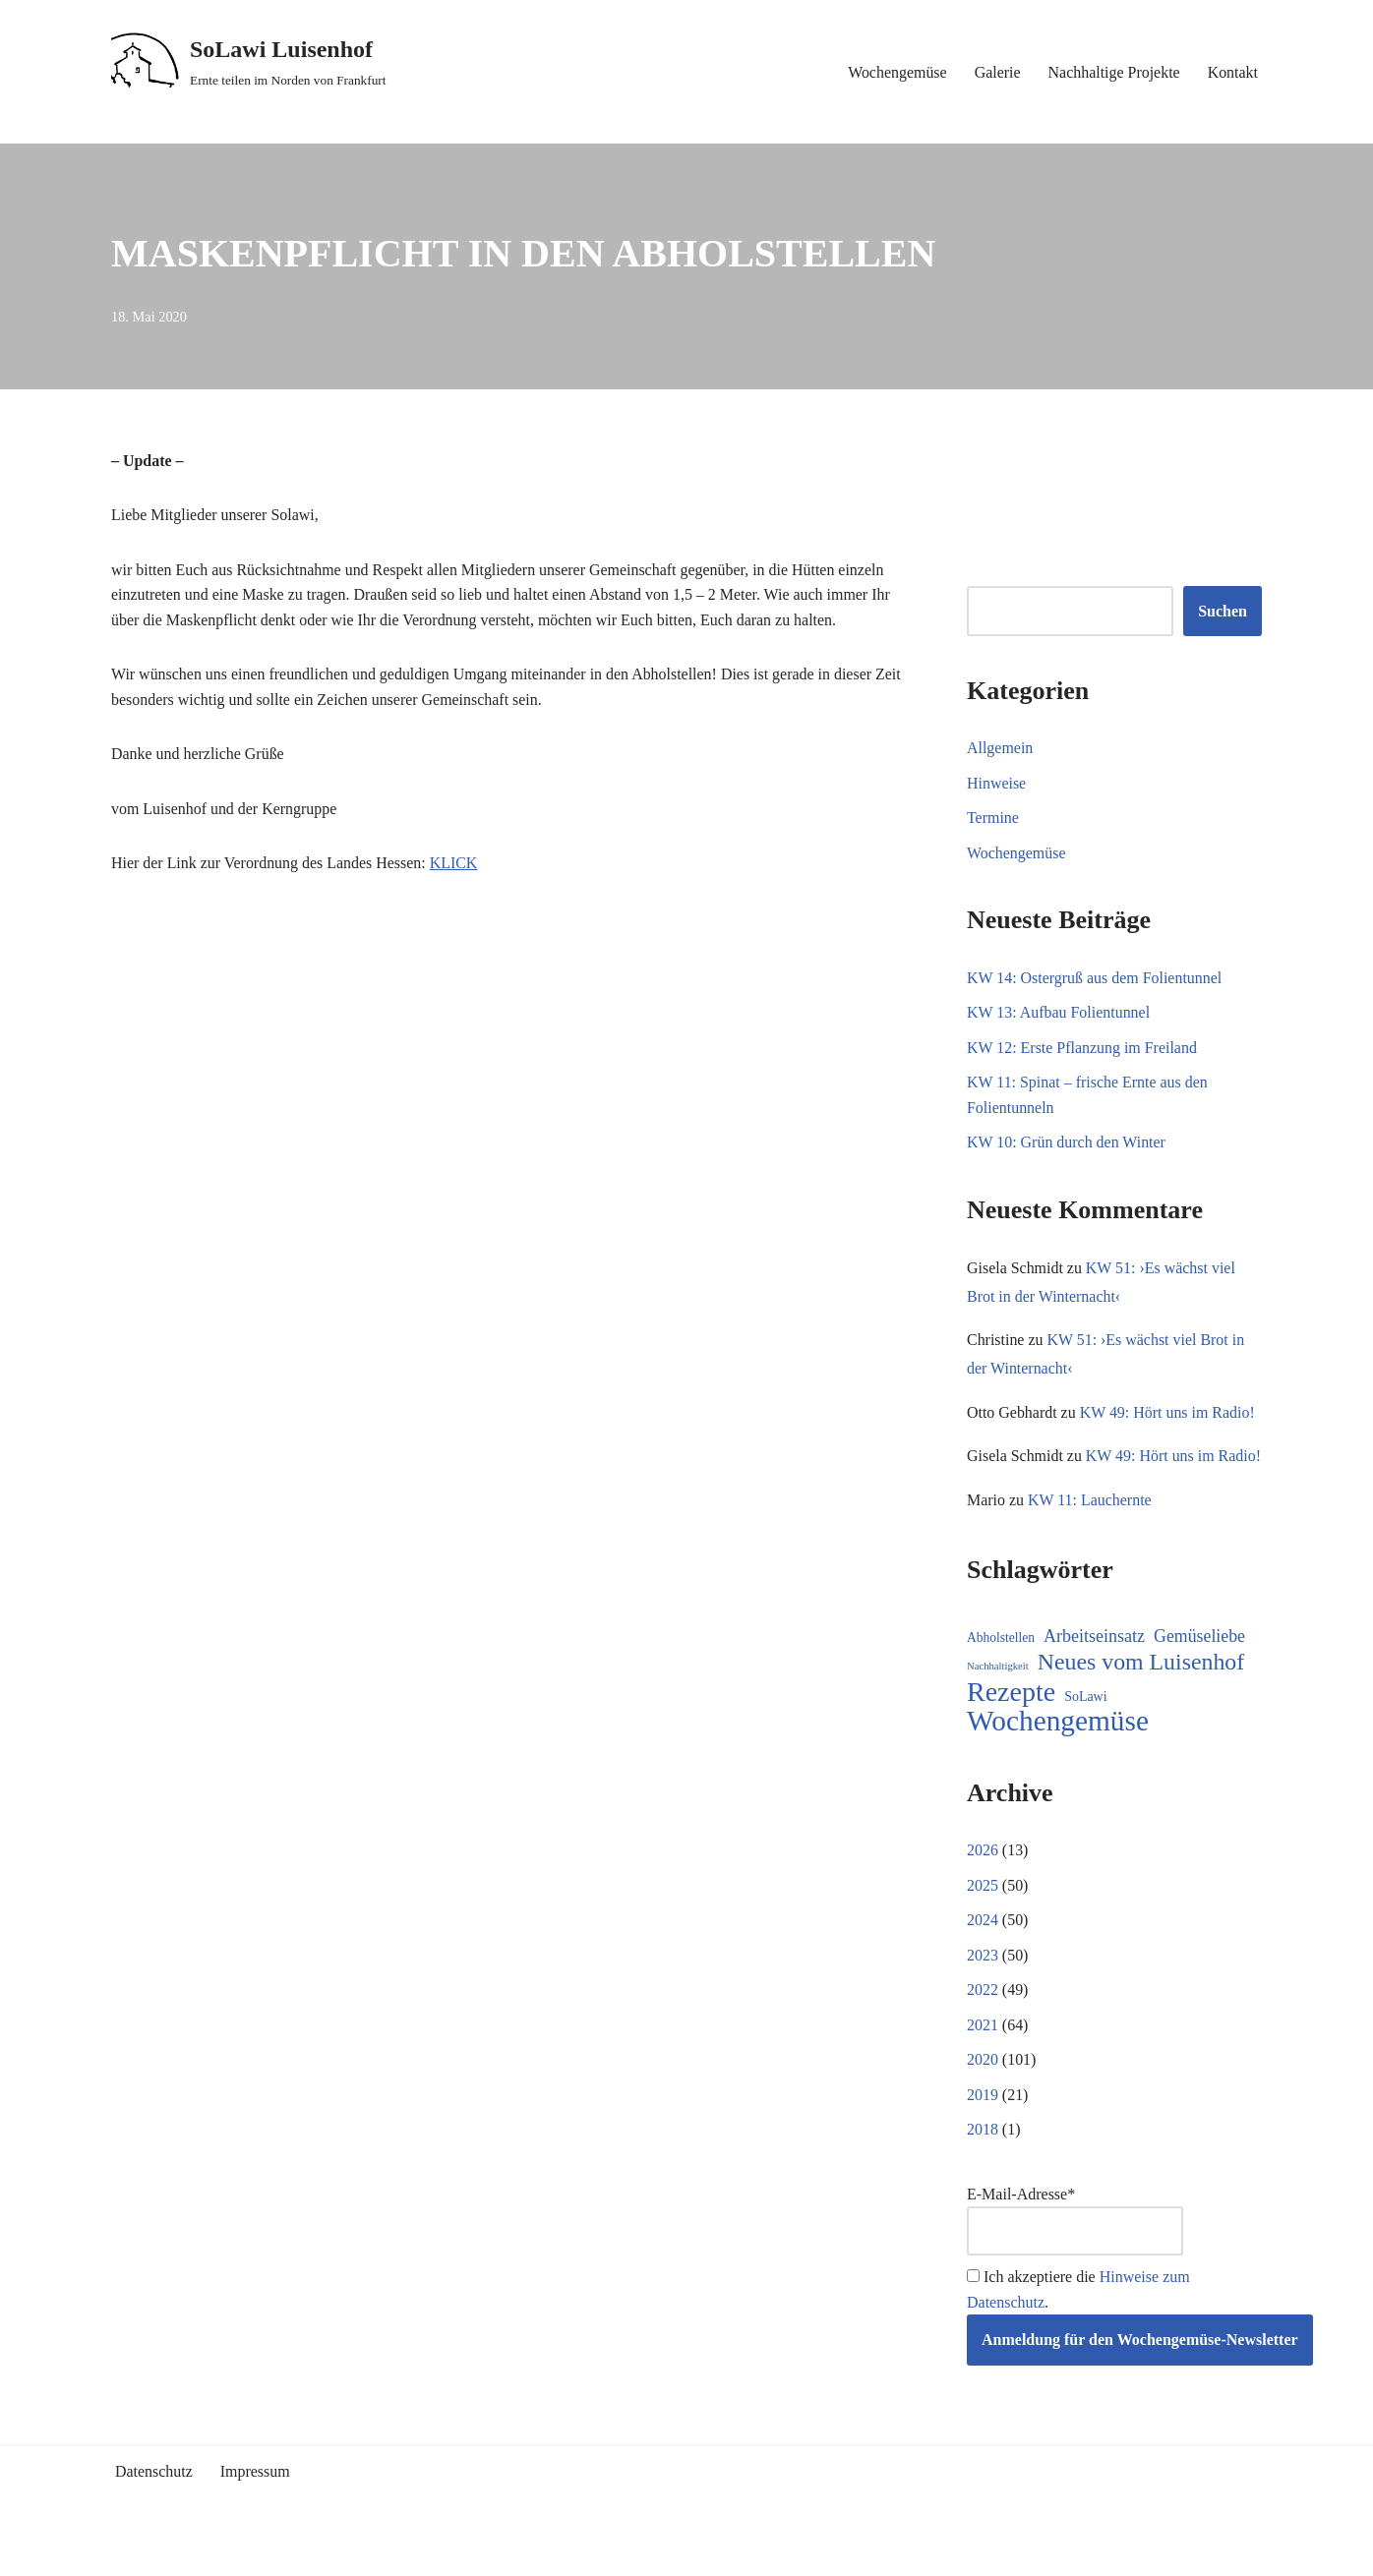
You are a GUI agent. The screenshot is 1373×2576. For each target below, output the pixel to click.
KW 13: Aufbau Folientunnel (1059, 1013)
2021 (982, 2055)
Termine (993, 818)
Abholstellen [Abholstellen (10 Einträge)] (1001, 1667)
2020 (982, 2089)
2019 (982, 2125)
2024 (982, 1950)
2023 (982, 1985)
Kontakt (1232, 72)
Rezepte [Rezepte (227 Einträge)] (1011, 1721)
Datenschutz (154, 2502)
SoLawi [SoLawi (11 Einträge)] (1085, 1726)
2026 (982, 1880)
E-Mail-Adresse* (1075, 2251)
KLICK (455, 863)
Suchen (1222, 611)
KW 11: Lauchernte (1090, 1529)
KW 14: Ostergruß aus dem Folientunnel (1095, 977)
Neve (128, 2551)
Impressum (255, 2502)
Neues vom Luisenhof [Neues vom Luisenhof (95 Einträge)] (1141, 1692)
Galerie (997, 72)
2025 (982, 1914)
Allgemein (1000, 747)
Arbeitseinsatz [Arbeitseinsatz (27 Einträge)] (1094, 1665)
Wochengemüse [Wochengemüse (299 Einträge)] (1058, 1752)
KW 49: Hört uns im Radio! (1168, 1413)
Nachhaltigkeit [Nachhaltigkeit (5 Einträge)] (998, 1696)
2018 (982, 2160)
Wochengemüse (896, 72)
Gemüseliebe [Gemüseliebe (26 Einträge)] (1199, 1665)
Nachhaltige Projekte (1113, 72)
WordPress (288, 2551)
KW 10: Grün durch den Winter (1066, 1143)
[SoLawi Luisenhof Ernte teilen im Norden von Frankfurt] (249, 62)
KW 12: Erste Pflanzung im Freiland (1082, 1047)
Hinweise (996, 783)
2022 (982, 2020)
